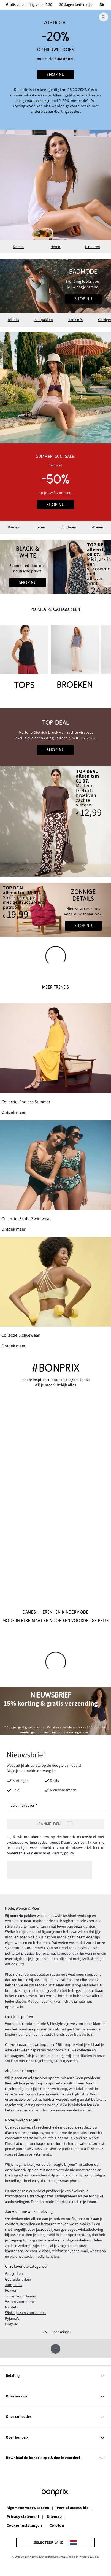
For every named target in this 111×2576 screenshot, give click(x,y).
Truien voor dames (20, 2296)
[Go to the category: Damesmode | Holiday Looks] (55, 567)
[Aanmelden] (55, 1823)
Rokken (11, 2290)
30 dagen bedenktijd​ (76, 4)
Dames (18, 247)
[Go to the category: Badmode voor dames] (55, 286)
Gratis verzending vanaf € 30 (29, 4)
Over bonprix (55, 2437)
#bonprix (55, 1368)
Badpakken (43, 320)
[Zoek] (103, 17)
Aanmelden (55, 1823)
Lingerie (11, 2324)
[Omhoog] (55, 2348)
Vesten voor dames (20, 2301)
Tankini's (75, 320)
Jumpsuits (13, 2285)
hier (96, 1848)
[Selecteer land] (55, 2542)
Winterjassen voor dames (25, 2312)
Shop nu (83, 298)
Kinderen (92, 247)
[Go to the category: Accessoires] (55, 910)
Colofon (57, 2525)
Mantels (11, 2307)
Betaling (55, 2375)
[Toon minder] (56, 2332)
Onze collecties (55, 2416)
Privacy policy (63, 1853)
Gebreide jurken (18, 2279)
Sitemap (54, 2517)
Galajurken (14, 2273)
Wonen (97, 527)
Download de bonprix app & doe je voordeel (55, 2458)
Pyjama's (12, 2318)
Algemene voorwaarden (28, 2508)
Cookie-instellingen (24, 2525)
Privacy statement (23, 2517)
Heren (55, 247)
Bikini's (13, 320)
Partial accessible (72, 2508)
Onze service (55, 2396)
